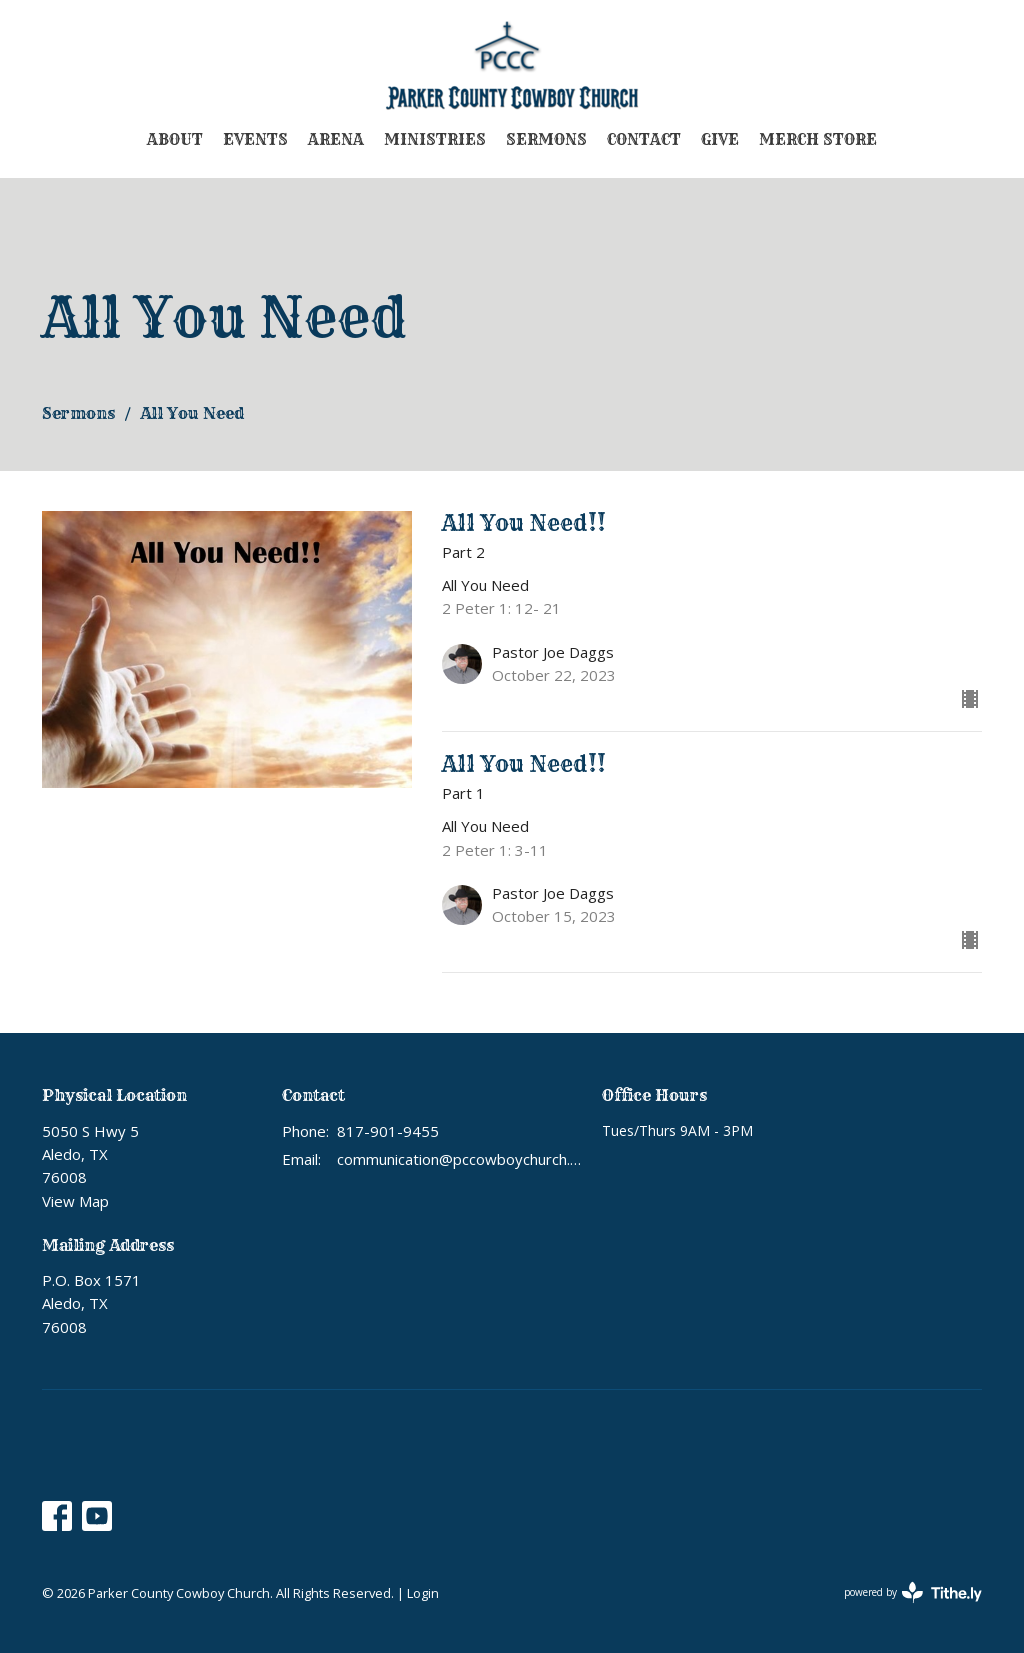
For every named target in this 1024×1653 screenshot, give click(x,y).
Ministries (435, 139)
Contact (644, 139)
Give (720, 139)
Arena (336, 139)
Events (255, 139)
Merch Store (818, 139)
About (175, 139)
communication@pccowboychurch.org (459, 1159)
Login (423, 1593)
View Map (75, 1201)
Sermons (546, 139)
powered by (913, 1592)
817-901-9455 (388, 1131)
